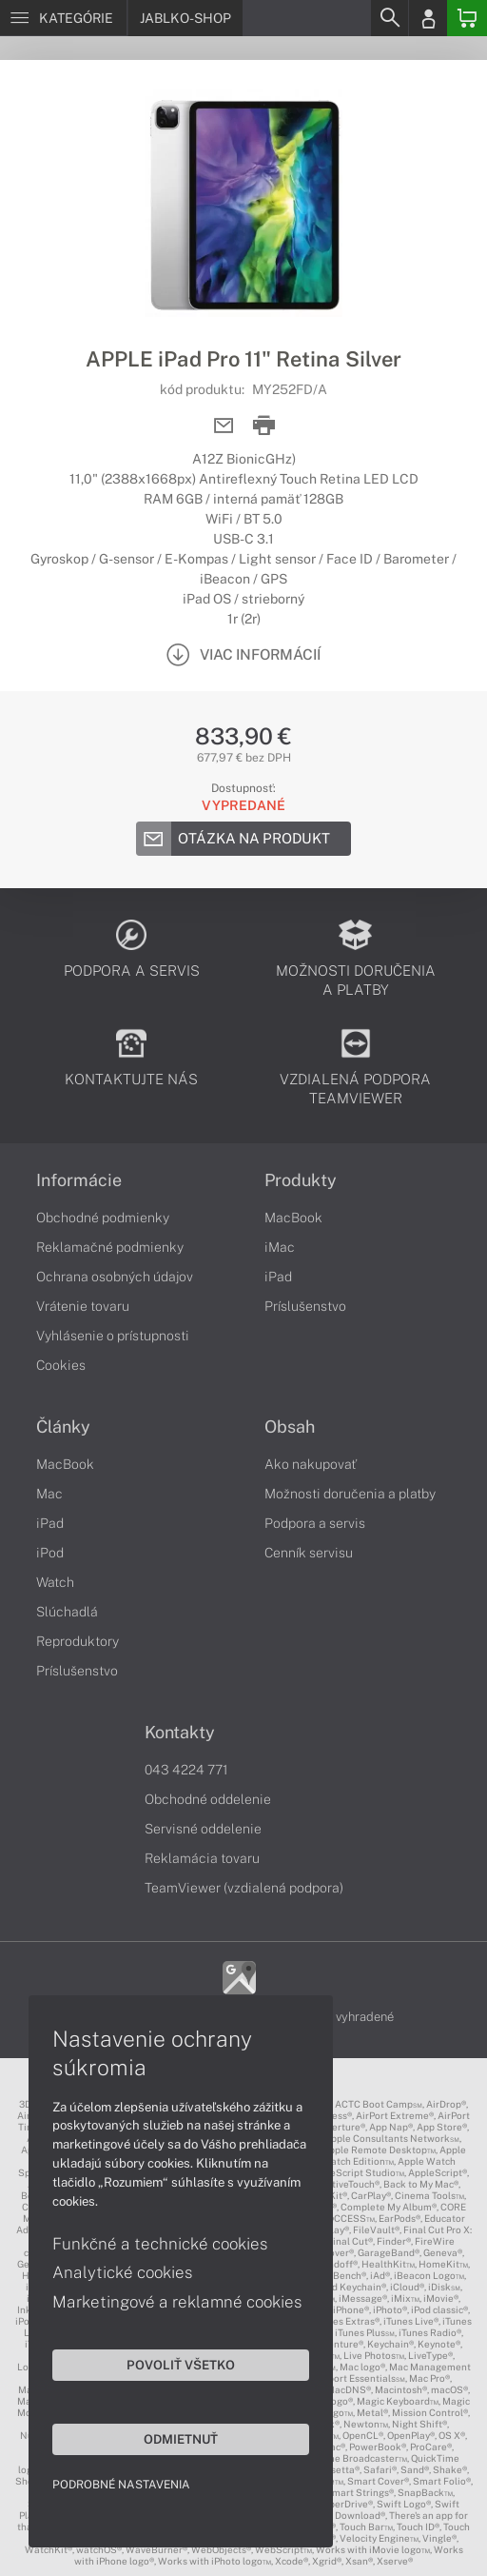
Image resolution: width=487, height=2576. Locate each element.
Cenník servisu (308, 1552)
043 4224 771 (186, 1769)
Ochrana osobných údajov (114, 1276)
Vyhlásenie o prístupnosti (112, 1335)
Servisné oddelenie (203, 1828)
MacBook (293, 1217)
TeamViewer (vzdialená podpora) (244, 1887)
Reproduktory (77, 1641)
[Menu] (63, 18)
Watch (55, 1582)
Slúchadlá (67, 1611)
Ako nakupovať (310, 1464)
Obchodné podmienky (102, 1217)
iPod (50, 1552)
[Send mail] (224, 426)
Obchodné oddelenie (208, 1799)
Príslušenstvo (305, 1306)
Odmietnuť (181, 2439)
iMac (279, 1247)
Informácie (79, 1180)
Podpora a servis (314, 1523)
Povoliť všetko (181, 2364)
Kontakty (180, 1732)
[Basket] (467, 18)
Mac (49, 1493)
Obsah (289, 1427)
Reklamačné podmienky (110, 1247)
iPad (278, 1276)
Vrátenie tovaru (82, 1306)
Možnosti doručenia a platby (350, 1493)
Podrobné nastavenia (121, 2484)
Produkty (300, 1180)
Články (63, 1427)
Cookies (61, 1365)
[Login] (428, 18)
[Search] (389, 18)
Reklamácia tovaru (202, 1858)
